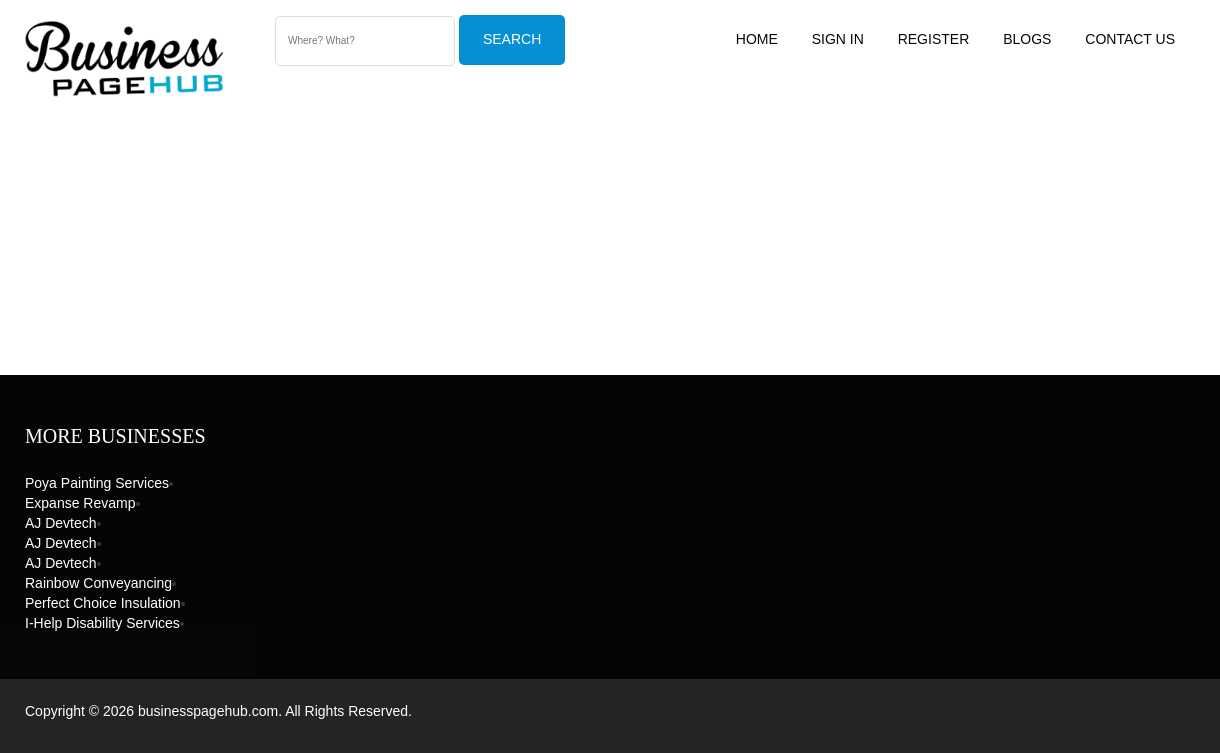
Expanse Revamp (80, 503)
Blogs (1027, 39)
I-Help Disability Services (102, 623)
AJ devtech (61, 523)
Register (934, 39)
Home (757, 39)
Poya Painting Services (97, 483)
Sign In (838, 39)
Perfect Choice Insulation (103, 603)
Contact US (1130, 39)
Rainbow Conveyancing (98, 583)
